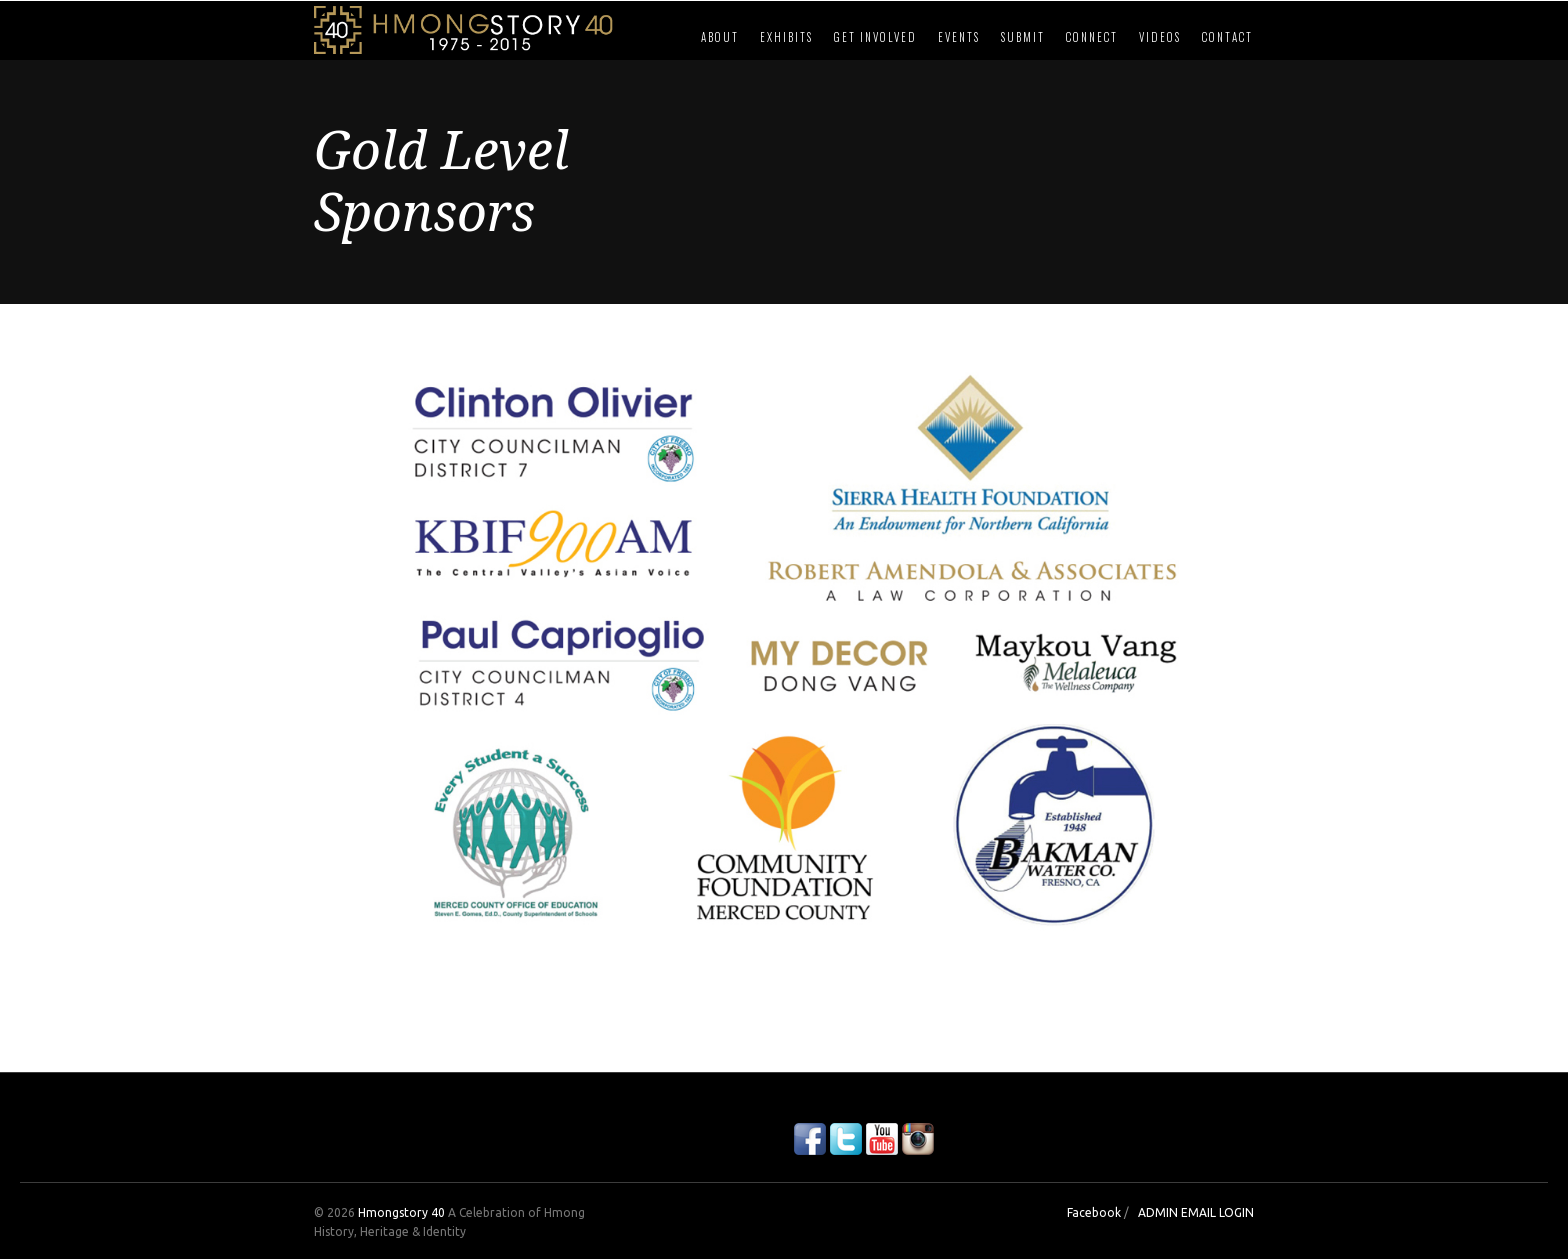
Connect (1092, 37)
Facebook (1094, 1212)
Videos (1160, 37)
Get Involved (875, 37)
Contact (1227, 37)
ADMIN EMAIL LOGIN (1196, 1212)
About (720, 37)
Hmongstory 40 (401, 1212)
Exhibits (786, 37)
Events (959, 37)
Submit (1023, 37)
